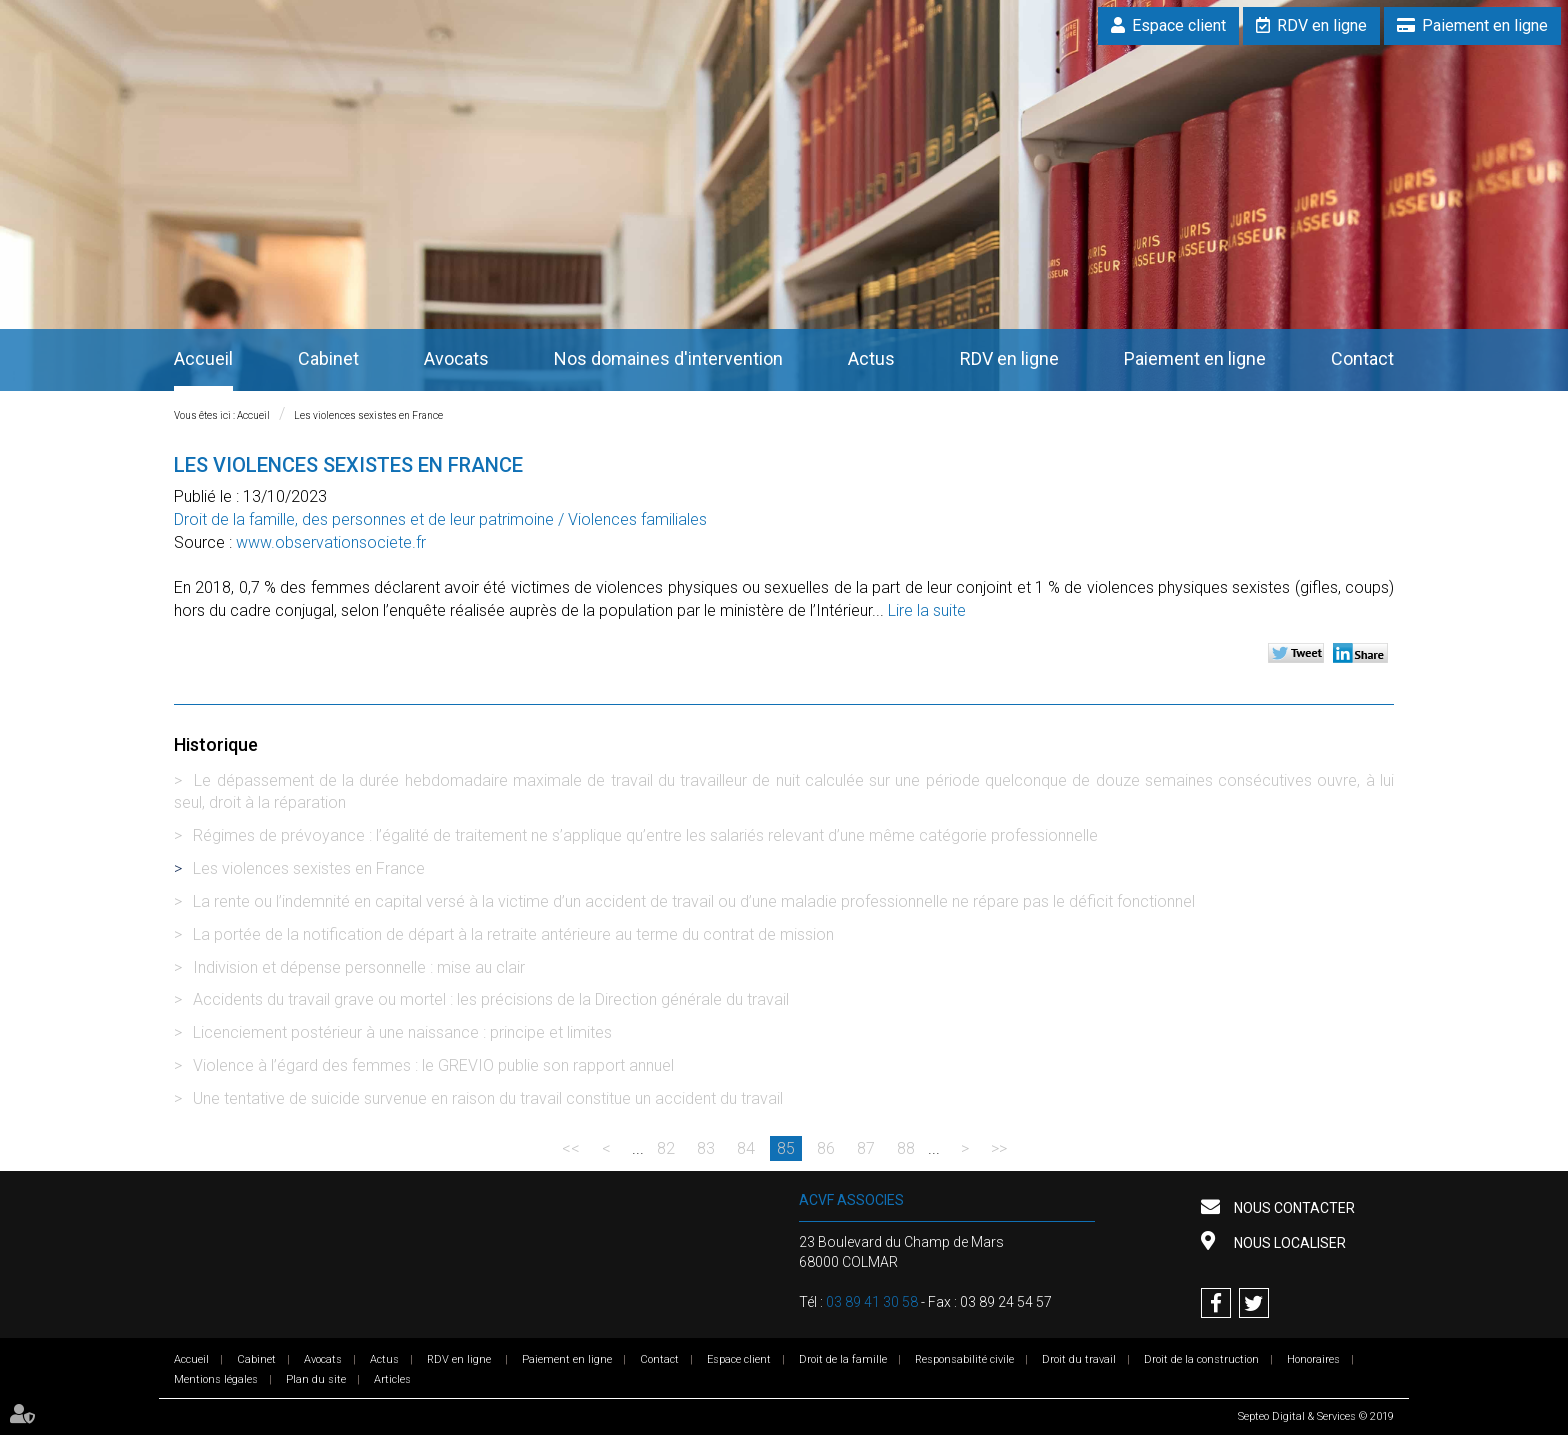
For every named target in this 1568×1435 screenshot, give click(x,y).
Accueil (203, 358)
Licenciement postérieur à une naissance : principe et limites (402, 1032)
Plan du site (316, 1379)
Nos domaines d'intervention (668, 358)
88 (906, 1148)
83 (706, 1148)
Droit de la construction (1201, 1359)
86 (826, 1148)
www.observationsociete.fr (331, 542)
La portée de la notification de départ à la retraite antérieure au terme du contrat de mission (513, 934)
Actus (871, 358)
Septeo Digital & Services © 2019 (1316, 1416)
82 (666, 1148)
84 (746, 1148)
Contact (1362, 358)
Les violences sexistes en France (368, 415)
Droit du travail (1079, 1359)
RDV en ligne (1322, 25)
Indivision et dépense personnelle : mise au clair (359, 967)
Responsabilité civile (964, 1359)
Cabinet (328, 358)
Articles (392, 1379)
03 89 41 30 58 (872, 1302)
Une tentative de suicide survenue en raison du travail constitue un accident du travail (488, 1098)
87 (866, 1148)
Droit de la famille (843, 1359)
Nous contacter (1293, 1208)
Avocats (456, 358)
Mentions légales (216, 1379)
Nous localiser (1288, 1243)
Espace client (1179, 25)
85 (786, 1148)
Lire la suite (927, 610)
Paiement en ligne (1485, 25)
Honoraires (1313, 1359)
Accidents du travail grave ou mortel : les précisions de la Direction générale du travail (491, 999)
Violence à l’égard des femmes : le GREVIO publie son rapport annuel (433, 1065)
